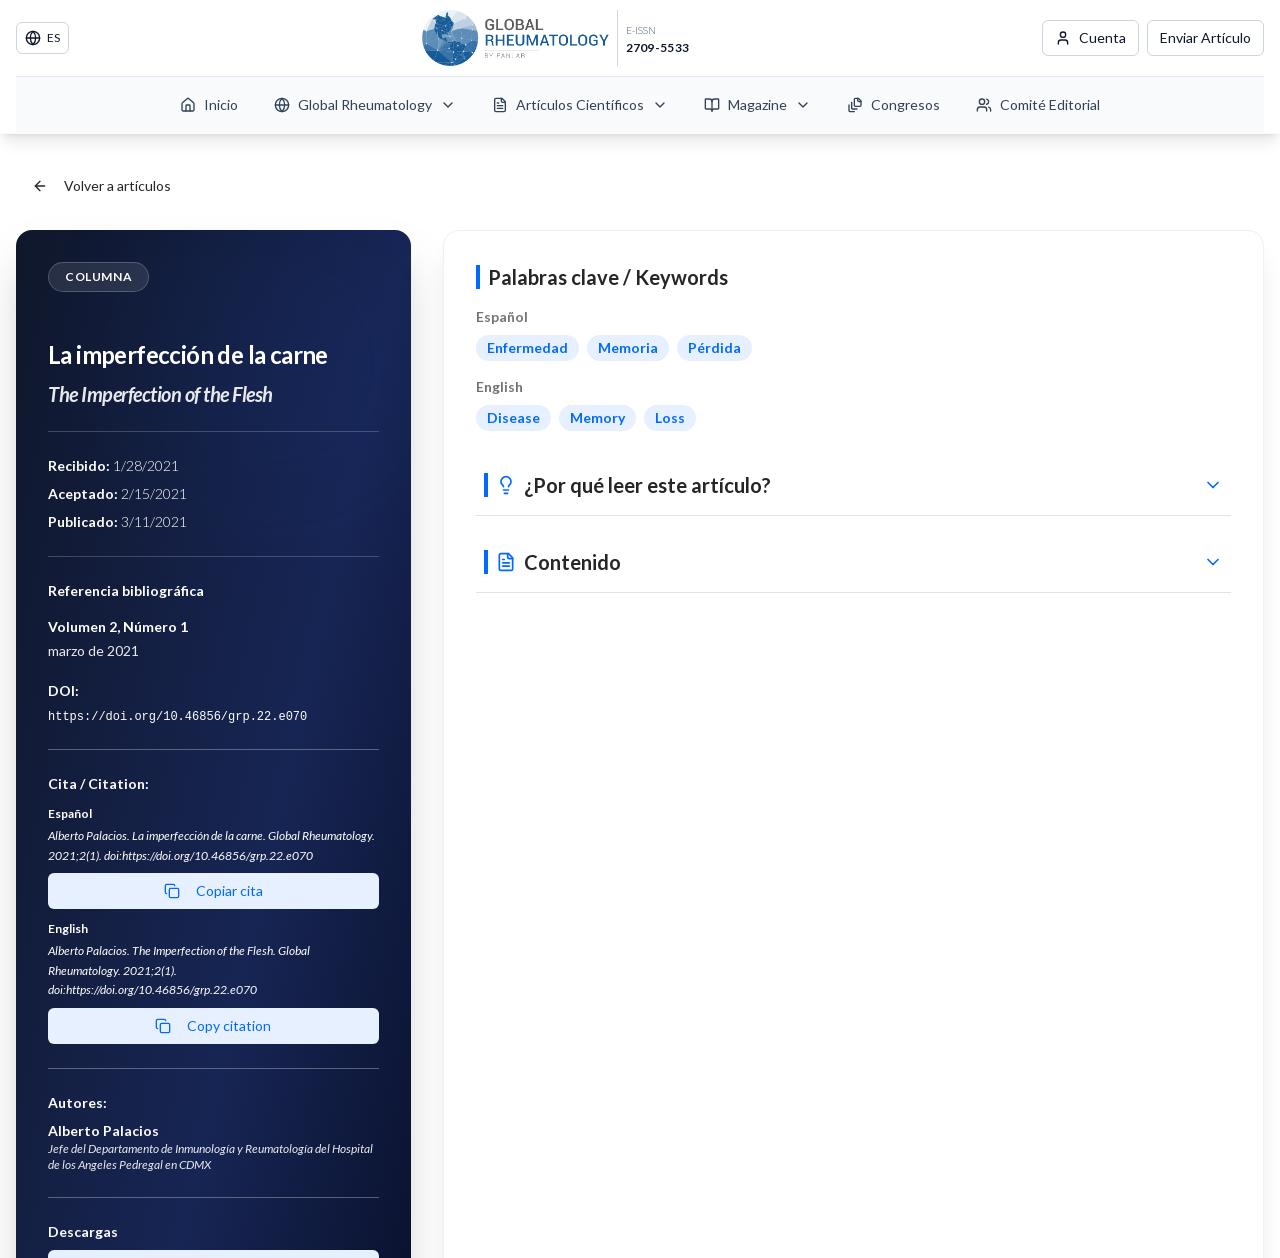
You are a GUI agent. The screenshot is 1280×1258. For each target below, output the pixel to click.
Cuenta (1090, 37)
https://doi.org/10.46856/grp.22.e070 (177, 717)
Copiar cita (213, 890)
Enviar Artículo (1205, 37)
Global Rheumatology (365, 104)
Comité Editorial (1038, 104)
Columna (98, 276)
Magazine (757, 104)
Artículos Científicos (580, 104)
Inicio (209, 104)
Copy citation (213, 1025)
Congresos (893, 104)
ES (42, 38)
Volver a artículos (101, 185)
